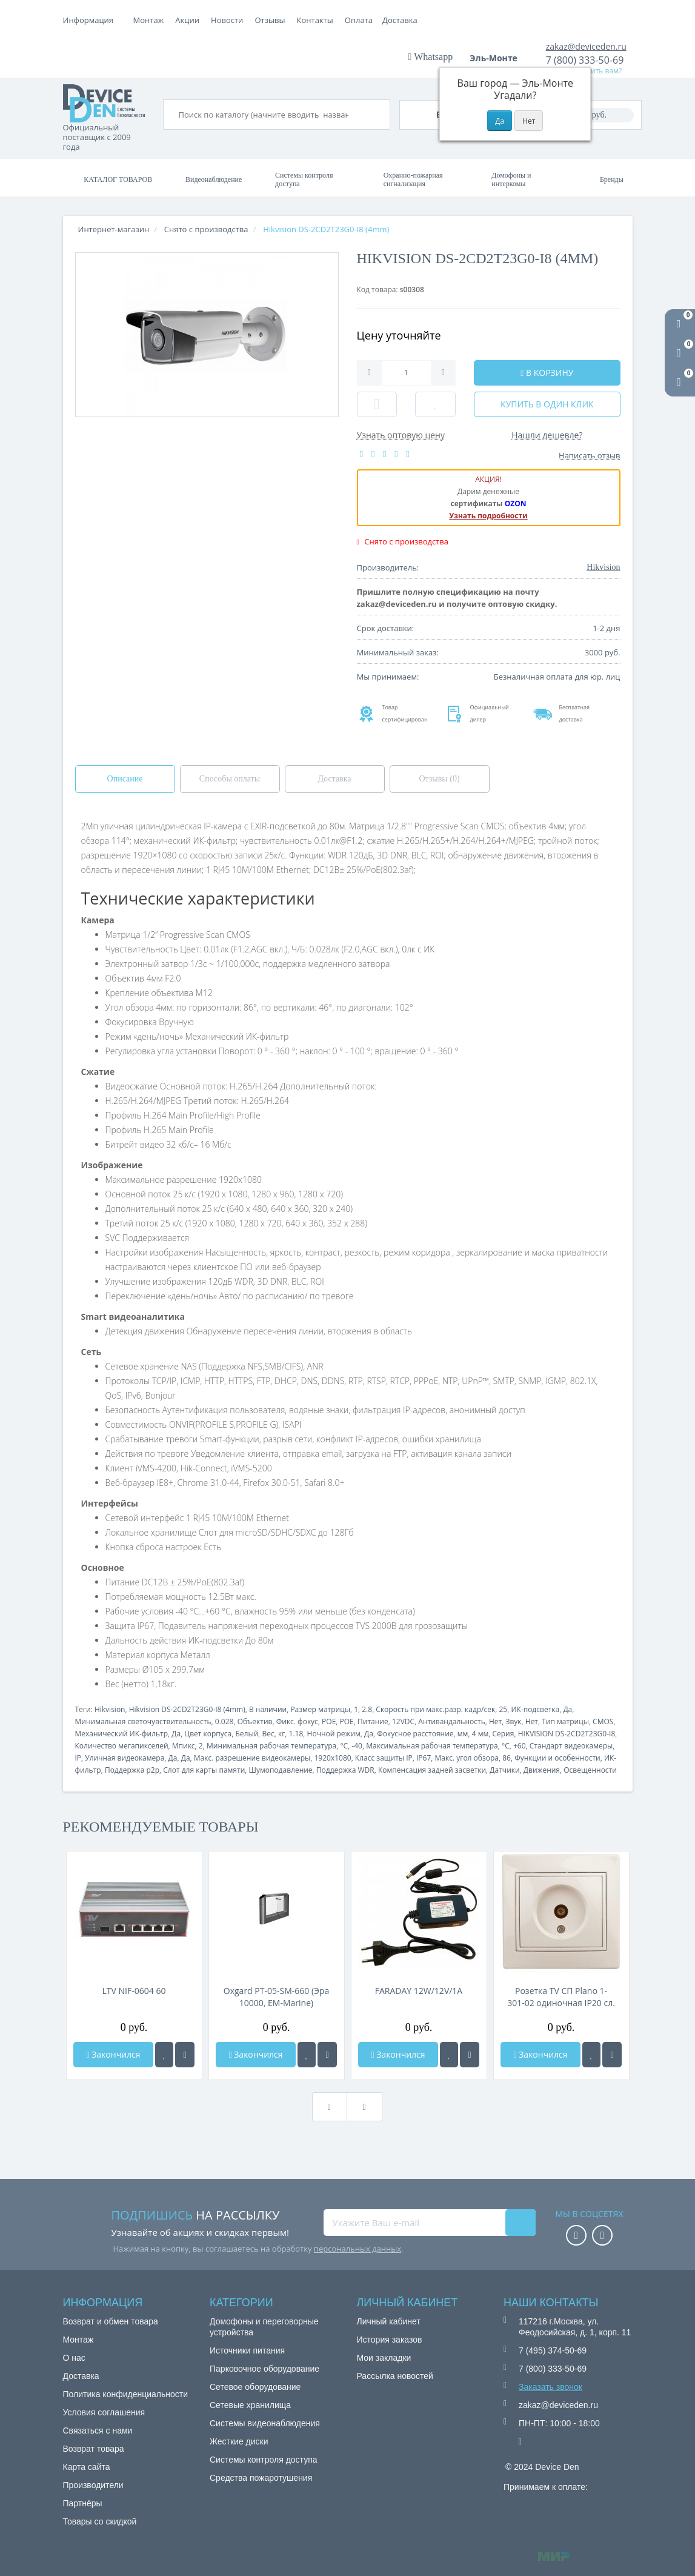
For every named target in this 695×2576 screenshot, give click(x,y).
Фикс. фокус (297, 1721)
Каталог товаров (118, 179)
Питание (372, 1721)
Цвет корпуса (207, 1733)
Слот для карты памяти (204, 1770)
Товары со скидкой (100, 2521)
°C (344, 1746)
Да (567, 1709)
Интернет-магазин (114, 229)
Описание (125, 778)
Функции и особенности (557, 1758)
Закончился (113, 2054)
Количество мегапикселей (121, 1746)
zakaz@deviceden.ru (586, 46)
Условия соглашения (104, 2412)
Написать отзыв (589, 455)
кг (281, 1733)
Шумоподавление (281, 1770)
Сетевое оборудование (255, 2387)
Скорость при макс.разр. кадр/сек (435, 1709)
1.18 (296, 1733)
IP (78, 1758)
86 (506, 1758)
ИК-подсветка (535, 1709)
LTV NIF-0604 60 (134, 1990)
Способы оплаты (229, 778)
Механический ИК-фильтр (121, 1733)
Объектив (255, 1721)
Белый (246, 1733)
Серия (503, 1733)
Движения (542, 1770)
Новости (313, 20)
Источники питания (247, 2350)
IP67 (423, 1758)
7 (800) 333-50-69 (585, 60)
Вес (268, 1733)
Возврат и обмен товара (110, 2321)
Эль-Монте (497, 58)
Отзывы (356, 20)
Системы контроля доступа (304, 179)
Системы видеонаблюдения (265, 2423)
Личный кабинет (389, 2321)
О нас (74, 2358)
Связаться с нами (98, 2430)
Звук (513, 1721)
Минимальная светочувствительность (143, 1721)
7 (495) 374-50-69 (553, 2350)
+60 (519, 1746)
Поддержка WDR (345, 1770)
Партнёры (82, 2503)
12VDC (403, 1721)
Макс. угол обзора (467, 1758)
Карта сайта (86, 2467)
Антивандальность (451, 1721)
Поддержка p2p (132, 1770)
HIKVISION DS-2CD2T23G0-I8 (567, 1733)
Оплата (189, 20)
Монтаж (148, 20)
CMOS (603, 1721)
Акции (273, 20)
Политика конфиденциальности (125, 2394)
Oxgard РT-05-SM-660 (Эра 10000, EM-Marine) (276, 1997)
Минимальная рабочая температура (271, 1746)
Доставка (232, 20)
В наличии (268, 1709)
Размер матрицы (320, 1709)
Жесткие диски (239, 2441)
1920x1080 (332, 1758)
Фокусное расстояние (415, 1733)
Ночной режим (334, 1733)
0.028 (224, 1721)
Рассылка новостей (395, 2376)
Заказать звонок (550, 2387)
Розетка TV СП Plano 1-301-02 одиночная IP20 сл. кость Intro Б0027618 (561, 1997)
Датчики (504, 1770)
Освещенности (590, 1770)
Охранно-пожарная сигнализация (413, 179)
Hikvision (110, 1709)
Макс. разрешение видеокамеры (252, 1758)
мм (462, 1733)
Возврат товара (93, 2449)
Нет (495, 1721)
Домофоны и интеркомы (511, 179)
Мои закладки (384, 2358)
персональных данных (357, 2248)
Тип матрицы (565, 1721)
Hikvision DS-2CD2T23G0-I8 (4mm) (187, 1709)
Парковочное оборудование (264, 2369)
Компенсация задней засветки (432, 1770)
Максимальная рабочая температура (432, 1746)
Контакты (401, 20)
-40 (356, 1746)
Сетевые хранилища (250, 2405)
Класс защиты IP (384, 1758)
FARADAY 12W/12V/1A (418, 1990)
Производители (93, 2485)
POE (329, 1721)
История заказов (389, 2339)
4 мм (480, 1733)
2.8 (367, 1709)
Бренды (612, 179)
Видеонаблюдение (213, 179)
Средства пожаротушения (261, 2478)
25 (503, 1709)
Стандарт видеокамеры (571, 1746)
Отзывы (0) (439, 778)
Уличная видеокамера (124, 1758)
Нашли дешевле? (546, 435)
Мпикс (183, 1746)
